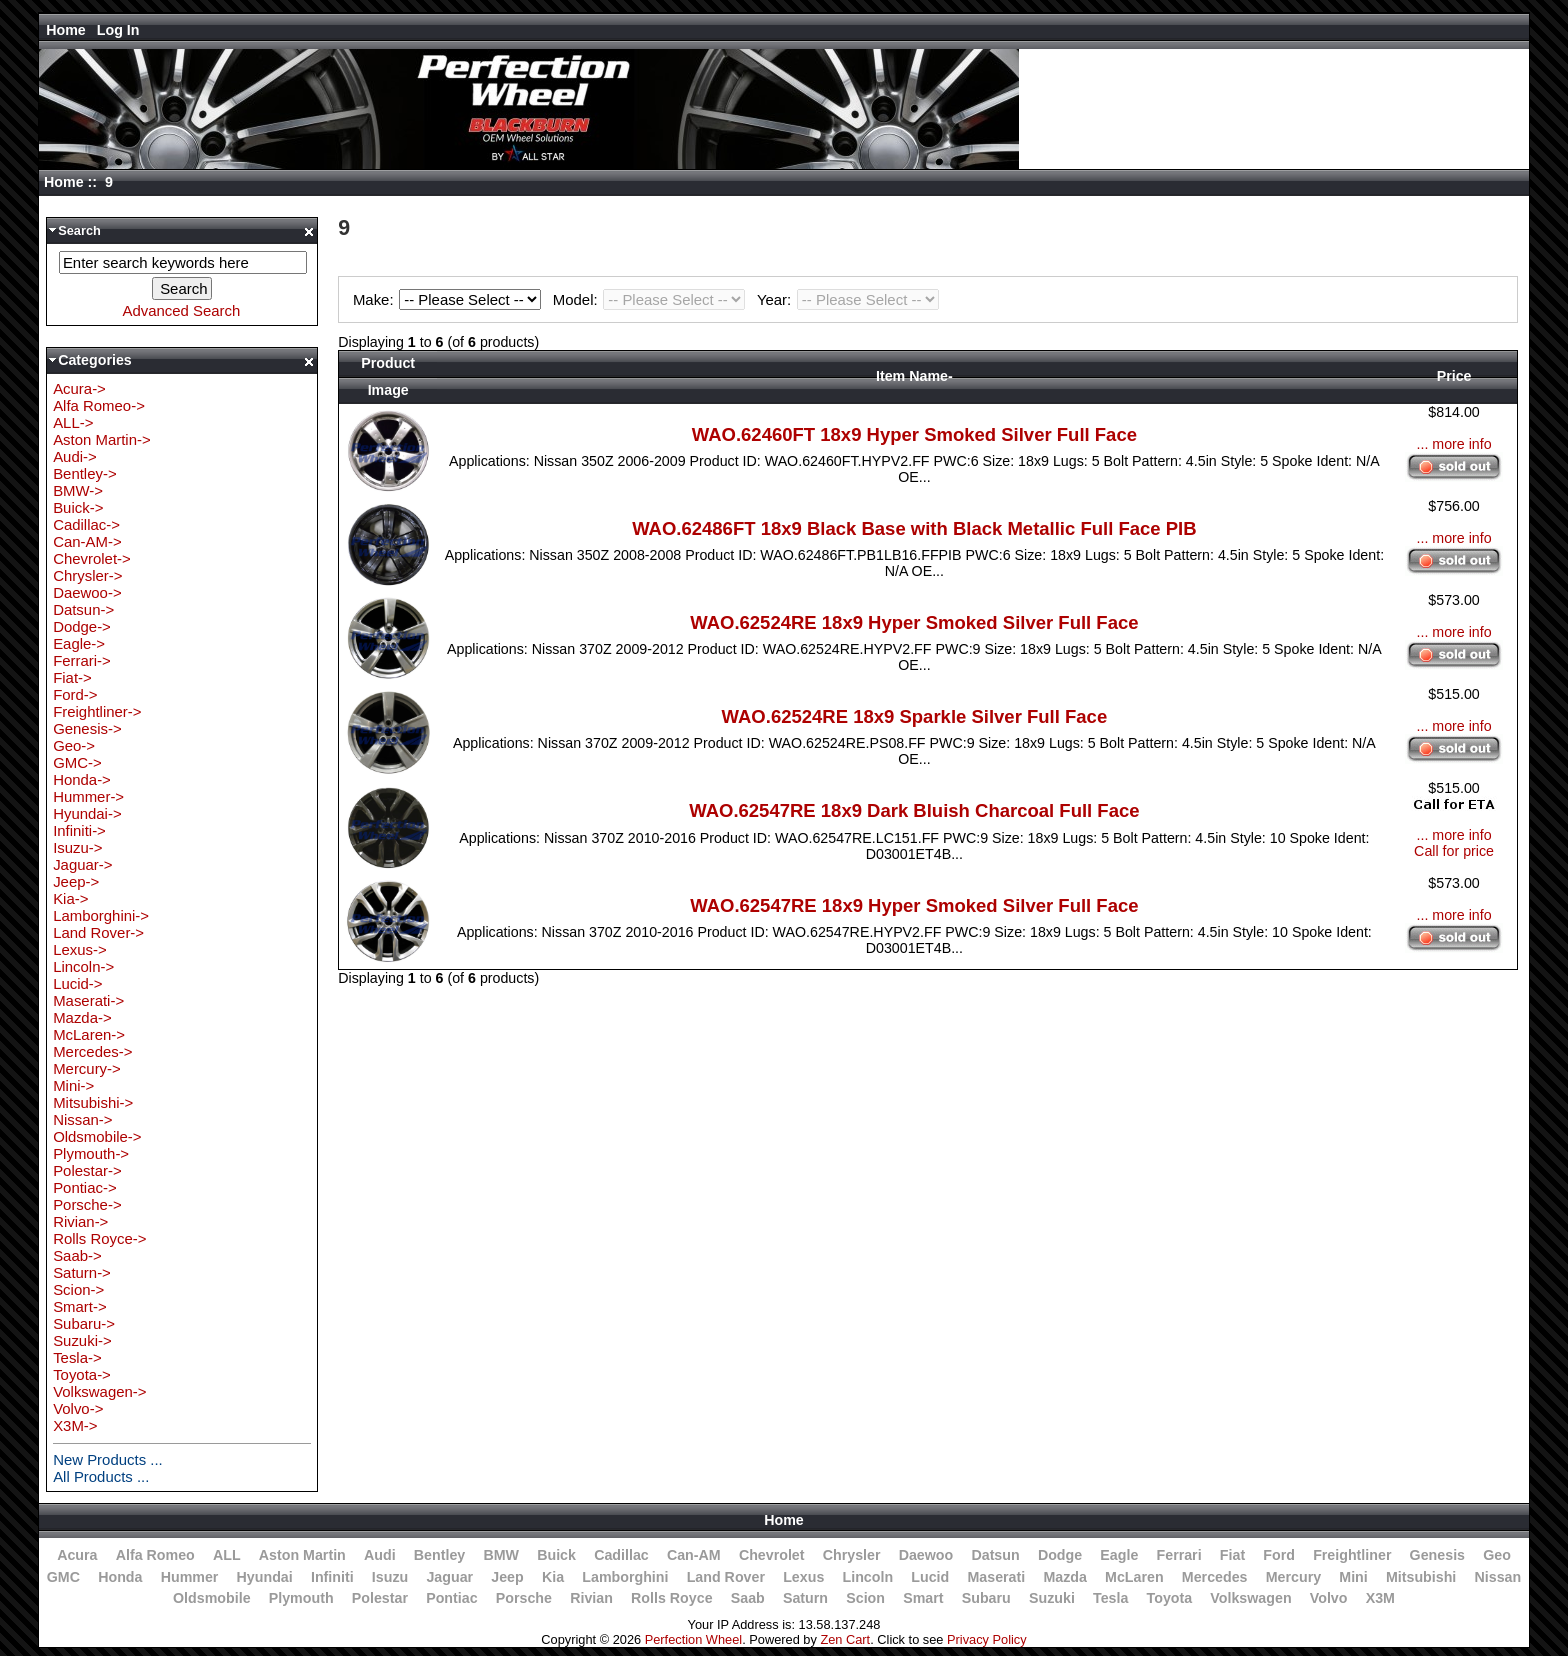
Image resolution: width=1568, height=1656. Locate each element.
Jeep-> (76, 881)
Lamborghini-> (101, 915)
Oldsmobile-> (97, 1136)
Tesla (1110, 1598)
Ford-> (75, 694)
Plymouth (301, 1598)
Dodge (1060, 1555)
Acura (77, 1555)
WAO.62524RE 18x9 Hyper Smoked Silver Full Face (914, 622)
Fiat (1232, 1555)
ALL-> (73, 422)
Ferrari (1179, 1555)
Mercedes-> (92, 1051)
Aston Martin (302, 1555)
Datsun (995, 1555)
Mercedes (1215, 1577)
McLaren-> (89, 1034)
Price (1454, 376)
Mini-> (73, 1085)
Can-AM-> (87, 541)
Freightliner (1352, 1555)
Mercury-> (87, 1068)
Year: (848, 299)
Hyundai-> (87, 813)
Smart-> (80, 1306)
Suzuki (1052, 1598)
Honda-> (82, 779)
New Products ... (108, 1459)
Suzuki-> (82, 1340)
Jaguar (449, 1577)
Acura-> (79, 388)
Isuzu (390, 1577)
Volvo (1329, 1598)
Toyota (1170, 1598)
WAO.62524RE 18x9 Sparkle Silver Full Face (915, 716)
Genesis (1437, 1555)
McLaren (1134, 1577)
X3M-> (75, 1425)
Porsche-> (87, 1204)
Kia (553, 1577)
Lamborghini (625, 1577)
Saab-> (77, 1255)
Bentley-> (85, 473)
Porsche (524, 1598)
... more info (1453, 444)
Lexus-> (80, 949)
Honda (120, 1577)
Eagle (1119, 1555)
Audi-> (75, 456)
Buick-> (78, 507)
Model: (652, 299)
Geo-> (74, 745)
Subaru (986, 1598)
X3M (1380, 1598)
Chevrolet (772, 1555)
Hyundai (265, 1577)
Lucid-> (77, 983)
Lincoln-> (83, 966)
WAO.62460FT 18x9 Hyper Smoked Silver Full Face (914, 434)
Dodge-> (82, 626)
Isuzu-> (77, 847)
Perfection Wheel (693, 1639)
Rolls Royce (671, 1598)
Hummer (190, 1577)
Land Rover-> (98, 932)
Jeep (507, 1577)
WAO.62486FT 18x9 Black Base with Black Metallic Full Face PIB (914, 528)
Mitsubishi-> (93, 1102)
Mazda (1065, 1577)
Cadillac (621, 1555)
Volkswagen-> (99, 1391)
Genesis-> (87, 728)
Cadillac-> (86, 524)
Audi (380, 1555)
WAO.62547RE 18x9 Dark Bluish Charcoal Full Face (914, 810)
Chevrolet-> (92, 558)
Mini (1353, 1577)
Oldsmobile (212, 1598)
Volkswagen (1250, 1598)
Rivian (591, 1598)
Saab (748, 1598)
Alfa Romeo (155, 1555)
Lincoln (867, 1577)
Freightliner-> (97, 711)
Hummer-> (88, 796)
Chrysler (852, 1555)
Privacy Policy (987, 1639)
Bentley (439, 1555)
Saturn (805, 1598)
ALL (227, 1555)
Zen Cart (845, 1639)
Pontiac (451, 1598)
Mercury (1293, 1577)
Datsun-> (83, 609)
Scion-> (78, 1289)
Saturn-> (82, 1272)
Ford (1279, 1555)
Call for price (1454, 851)
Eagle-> (79, 643)
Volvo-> (78, 1408)
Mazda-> (82, 1017)
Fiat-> (72, 677)
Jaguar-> (82, 864)
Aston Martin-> (102, 439)
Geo (1497, 1555)
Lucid (930, 1577)
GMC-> (77, 762)
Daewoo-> (87, 592)
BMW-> (78, 490)
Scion (865, 1598)
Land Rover (726, 1577)
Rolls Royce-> (99, 1238)
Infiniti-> (79, 830)
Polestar (380, 1598)
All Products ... (101, 1476)
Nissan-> (82, 1119)
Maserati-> (88, 1000)
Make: (450, 299)
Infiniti (332, 1577)
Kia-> (70, 898)
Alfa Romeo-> (99, 405)
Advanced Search (181, 310)
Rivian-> (80, 1221)
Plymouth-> (91, 1153)
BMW (501, 1555)
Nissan (1498, 1577)
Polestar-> (87, 1170)
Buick (556, 1555)
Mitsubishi (1421, 1577)
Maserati (996, 1577)
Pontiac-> (85, 1187)
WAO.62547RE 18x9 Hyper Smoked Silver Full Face (914, 905)
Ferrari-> (82, 660)
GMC (63, 1577)
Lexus (803, 1577)
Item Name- (914, 376)
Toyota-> (82, 1374)
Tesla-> (77, 1357)
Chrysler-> (87, 575)
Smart (923, 1598)
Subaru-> (84, 1323)
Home (66, 30)
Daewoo (926, 1555)
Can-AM (694, 1555)
